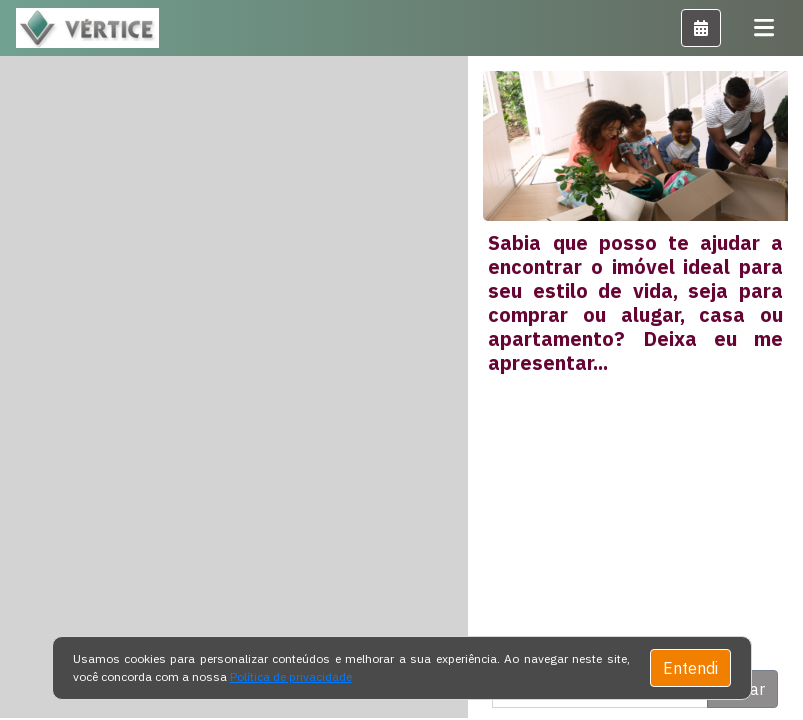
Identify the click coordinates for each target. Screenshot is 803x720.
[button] (701, 28)
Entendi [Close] (690, 668)
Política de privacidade (291, 676)
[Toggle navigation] (764, 28)
